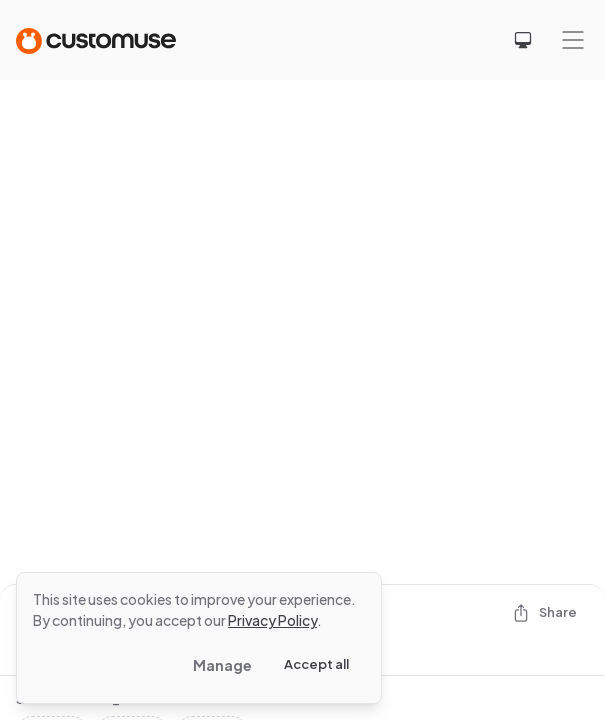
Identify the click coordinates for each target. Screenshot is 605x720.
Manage (222, 665)
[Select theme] (523, 40)
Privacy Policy (272, 620)
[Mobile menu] (573, 40)
